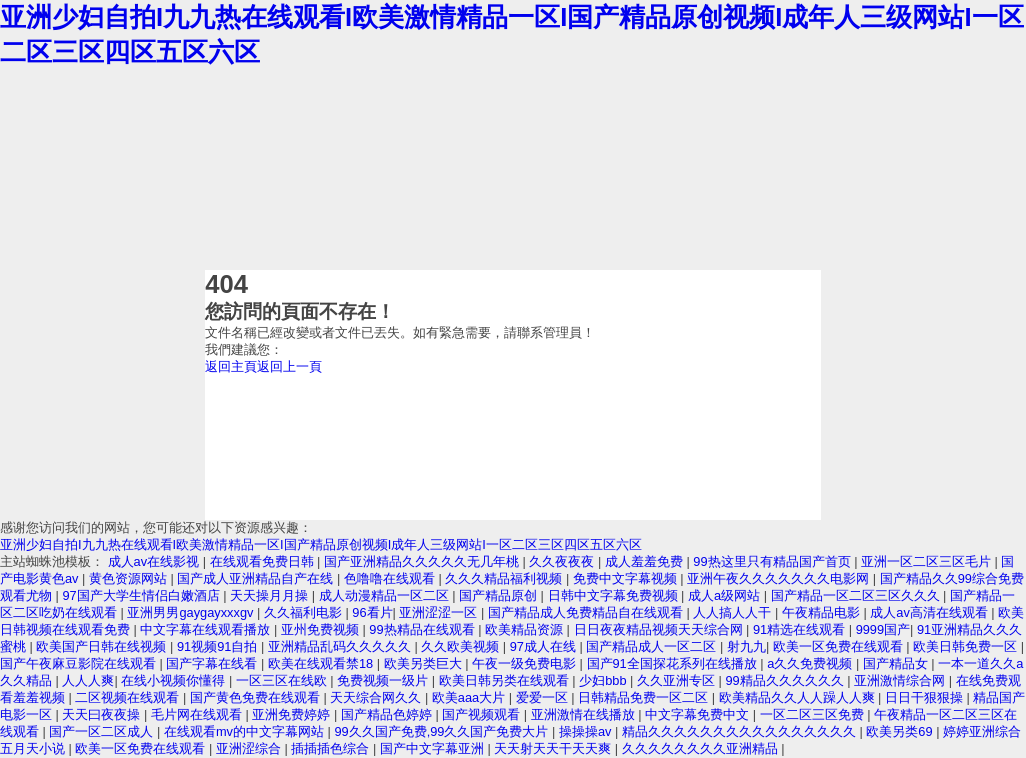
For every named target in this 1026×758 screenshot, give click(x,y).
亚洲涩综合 (250, 748)
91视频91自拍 (219, 646)
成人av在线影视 (155, 561)
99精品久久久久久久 (786, 680)
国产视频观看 (483, 714)
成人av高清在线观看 (930, 612)
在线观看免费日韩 (264, 561)
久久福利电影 (305, 612)
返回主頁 (231, 366)
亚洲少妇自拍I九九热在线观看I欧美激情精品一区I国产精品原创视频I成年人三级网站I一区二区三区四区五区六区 (321, 544)
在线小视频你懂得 (175, 680)
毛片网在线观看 (198, 714)
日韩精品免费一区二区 (645, 697)
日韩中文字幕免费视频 (615, 595)
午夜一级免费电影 (526, 663)
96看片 (372, 612)
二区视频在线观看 (129, 697)
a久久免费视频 (811, 663)
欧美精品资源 (526, 629)
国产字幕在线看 (213, 663)
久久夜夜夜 (563, 561)
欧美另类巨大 (425, 663)
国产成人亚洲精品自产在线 (257, 578)
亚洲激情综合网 (901, 680)
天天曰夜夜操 (103, 714)
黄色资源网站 (130, 578)
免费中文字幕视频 (627, 578)
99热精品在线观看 (423, 629)
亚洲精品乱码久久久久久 (341, 646)
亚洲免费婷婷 (293, 714)
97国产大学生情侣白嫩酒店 (142, 595)
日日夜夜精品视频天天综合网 (660, 629)
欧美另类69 (901, 731)
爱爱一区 (544, 697)
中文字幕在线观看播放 (207, 629)
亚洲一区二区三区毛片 (928, 561)
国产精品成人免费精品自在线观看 (587, 612)
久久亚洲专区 (678, 680)
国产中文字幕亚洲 (434, 748)
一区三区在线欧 (283, 680)
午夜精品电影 (823, 612)
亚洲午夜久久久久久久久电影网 (780, 578)
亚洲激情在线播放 (585, 714)
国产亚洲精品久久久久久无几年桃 (423, 561)
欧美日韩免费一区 (967, 646)
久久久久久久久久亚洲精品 (702, 748)
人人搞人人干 (734, 612)
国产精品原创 (500, 595)
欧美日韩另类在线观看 (506, 680)
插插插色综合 (332, 748)
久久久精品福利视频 (505, 578)
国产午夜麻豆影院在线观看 (80, 663)
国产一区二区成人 (103, 731)
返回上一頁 (289, 366)
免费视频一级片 (384, 680)
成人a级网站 (726, 595)
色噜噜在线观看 (391, 578)
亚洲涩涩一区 (440, 612)
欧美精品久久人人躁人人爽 (799, 697)
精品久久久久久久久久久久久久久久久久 (741, 731)
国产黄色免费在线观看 (257, 697)
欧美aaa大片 (470, 697)
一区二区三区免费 (814, 714)
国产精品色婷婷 (388, 714)
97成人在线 (545, 646)
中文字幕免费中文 (699, 714)
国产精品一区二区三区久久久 (857, 595)
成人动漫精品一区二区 (386, 595)
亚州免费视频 (322, 629)
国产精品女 (897, 663)
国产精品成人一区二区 (653, 646)
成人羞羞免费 (646, 561)
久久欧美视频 (462, 646)
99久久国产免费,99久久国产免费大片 (443, 731)
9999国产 (883, 629)
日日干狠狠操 (926, 697)
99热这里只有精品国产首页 (773, 561)
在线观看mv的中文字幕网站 (246, 731)
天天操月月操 (271, 595)
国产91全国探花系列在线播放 (674, 663)
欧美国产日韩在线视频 (103, 646)
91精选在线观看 (801, 629)
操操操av (587, 731)
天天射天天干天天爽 (554, 748)
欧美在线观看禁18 (322, 663)
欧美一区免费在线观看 (840, 646)
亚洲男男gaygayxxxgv (192, 612)
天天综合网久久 (377, 697)
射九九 (746, 646)
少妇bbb (604, 680)
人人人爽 (88, 680)
